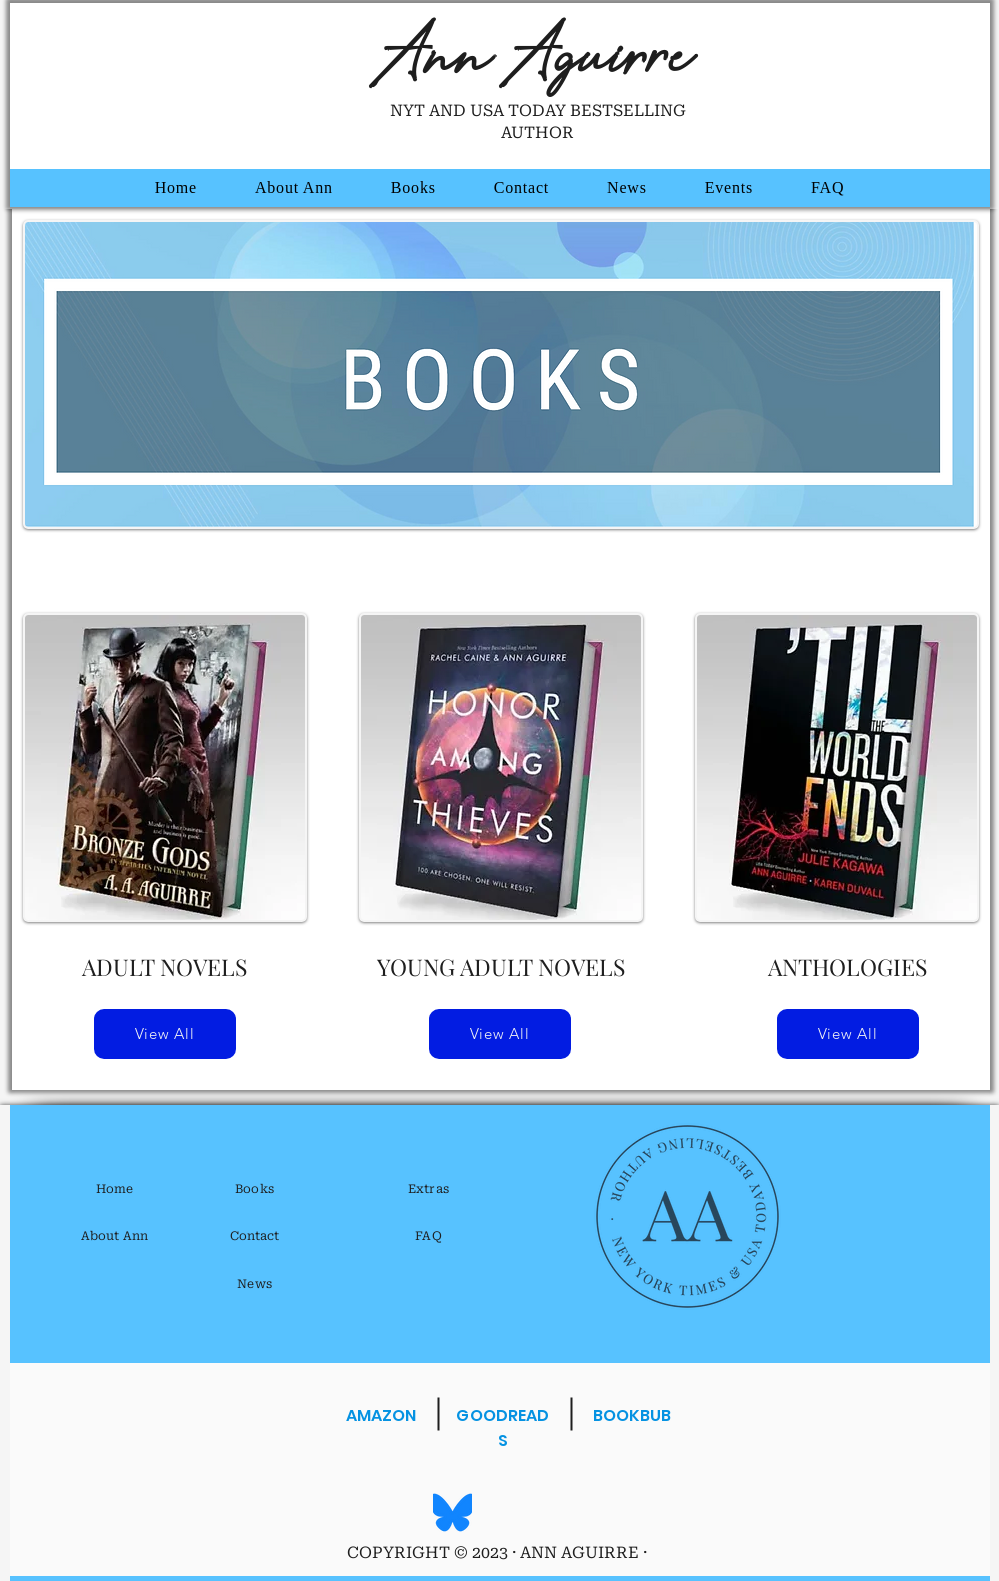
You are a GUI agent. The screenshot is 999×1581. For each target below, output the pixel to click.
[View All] (165, 1034)
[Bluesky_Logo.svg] (452, 1512)
